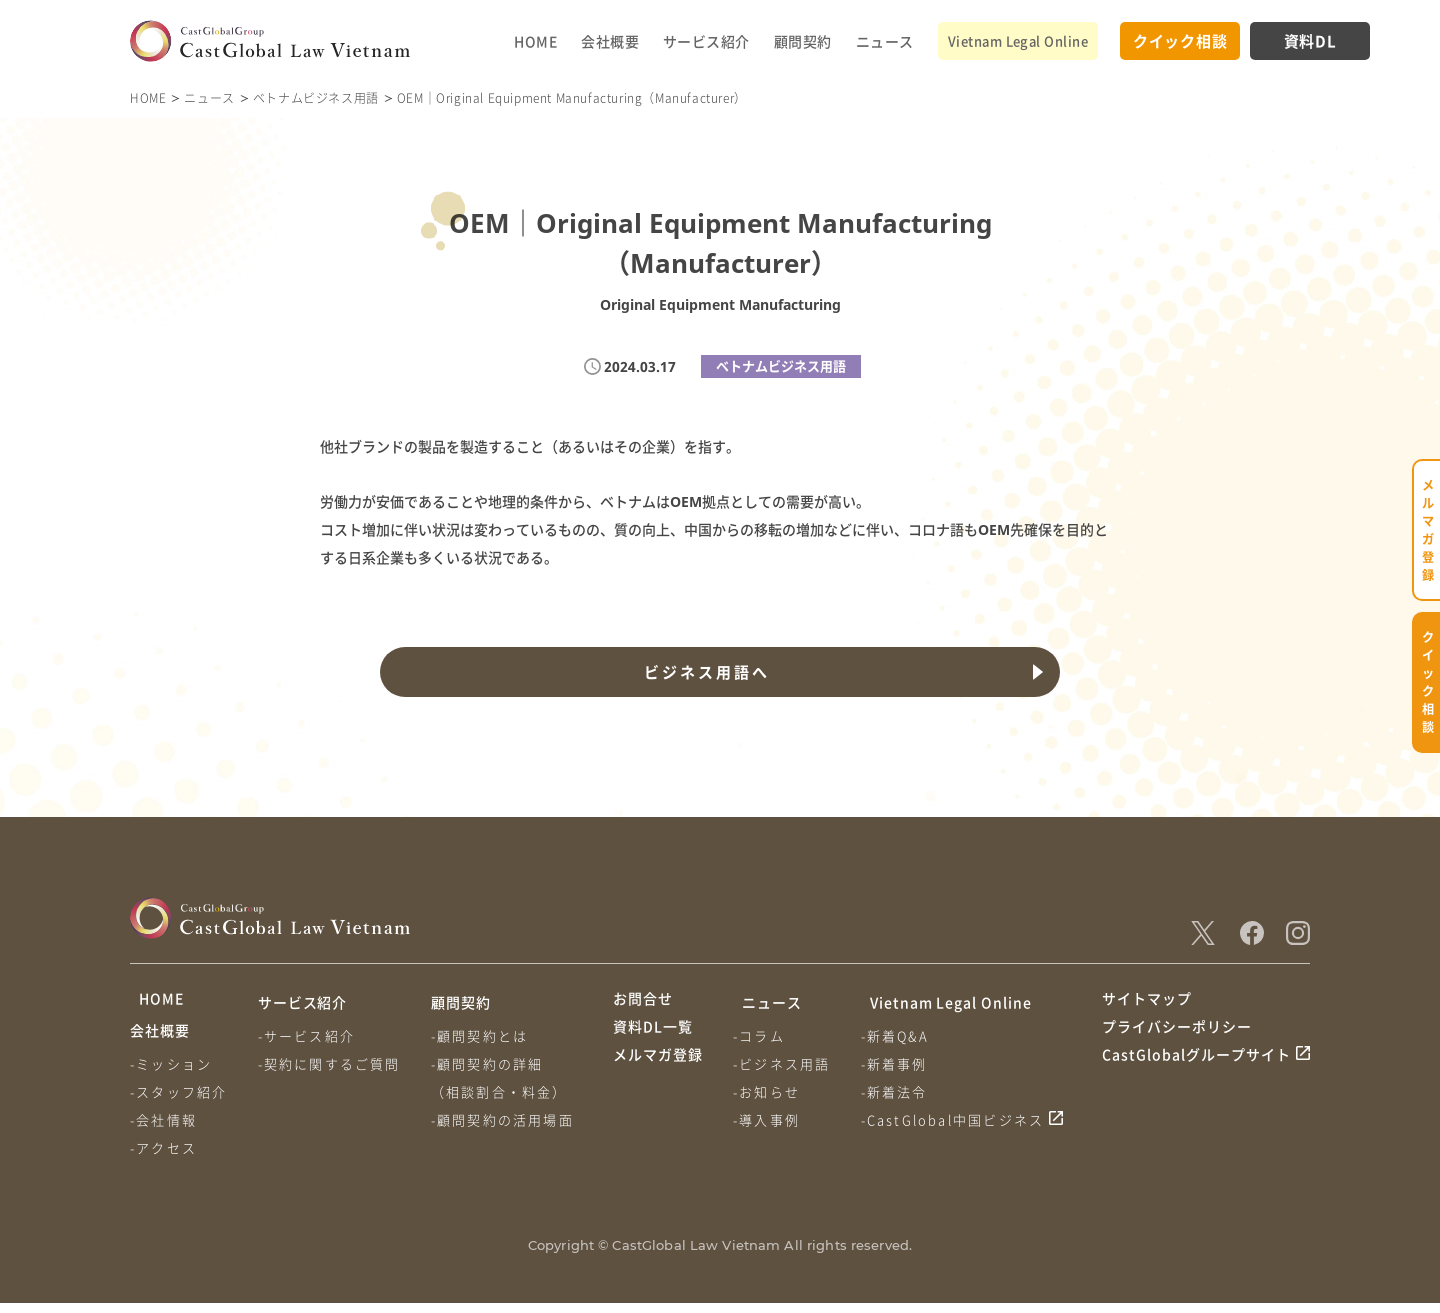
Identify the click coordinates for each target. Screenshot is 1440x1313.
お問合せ (643, 1002)
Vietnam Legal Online (1018, 40)
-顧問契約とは (485, 1035)
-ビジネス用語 (784, 1063)
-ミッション (171, 1073)
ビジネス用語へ (704, 672)
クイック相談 (1180, 40)
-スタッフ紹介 (178, 1101)
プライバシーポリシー (1177, 1039)
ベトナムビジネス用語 (316, 97)
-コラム (762, 1035)
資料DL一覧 (653, 1039)
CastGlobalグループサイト (1196, 1077)
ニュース (885, 41)
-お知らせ (769, 1091)
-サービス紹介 (309, 1035)
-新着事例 (900, 1063)
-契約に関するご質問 (332, 1063)
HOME (535, 41)
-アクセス (163, 1157)
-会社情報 (163, 1129)
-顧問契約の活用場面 (508, 1119)
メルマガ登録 (658, 1077)
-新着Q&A (901, 1035)
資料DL (1310, 40)
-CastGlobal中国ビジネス (959, 1119)
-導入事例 (769, 1119)
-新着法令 (900, 1091)
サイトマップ (1147, 1002)
